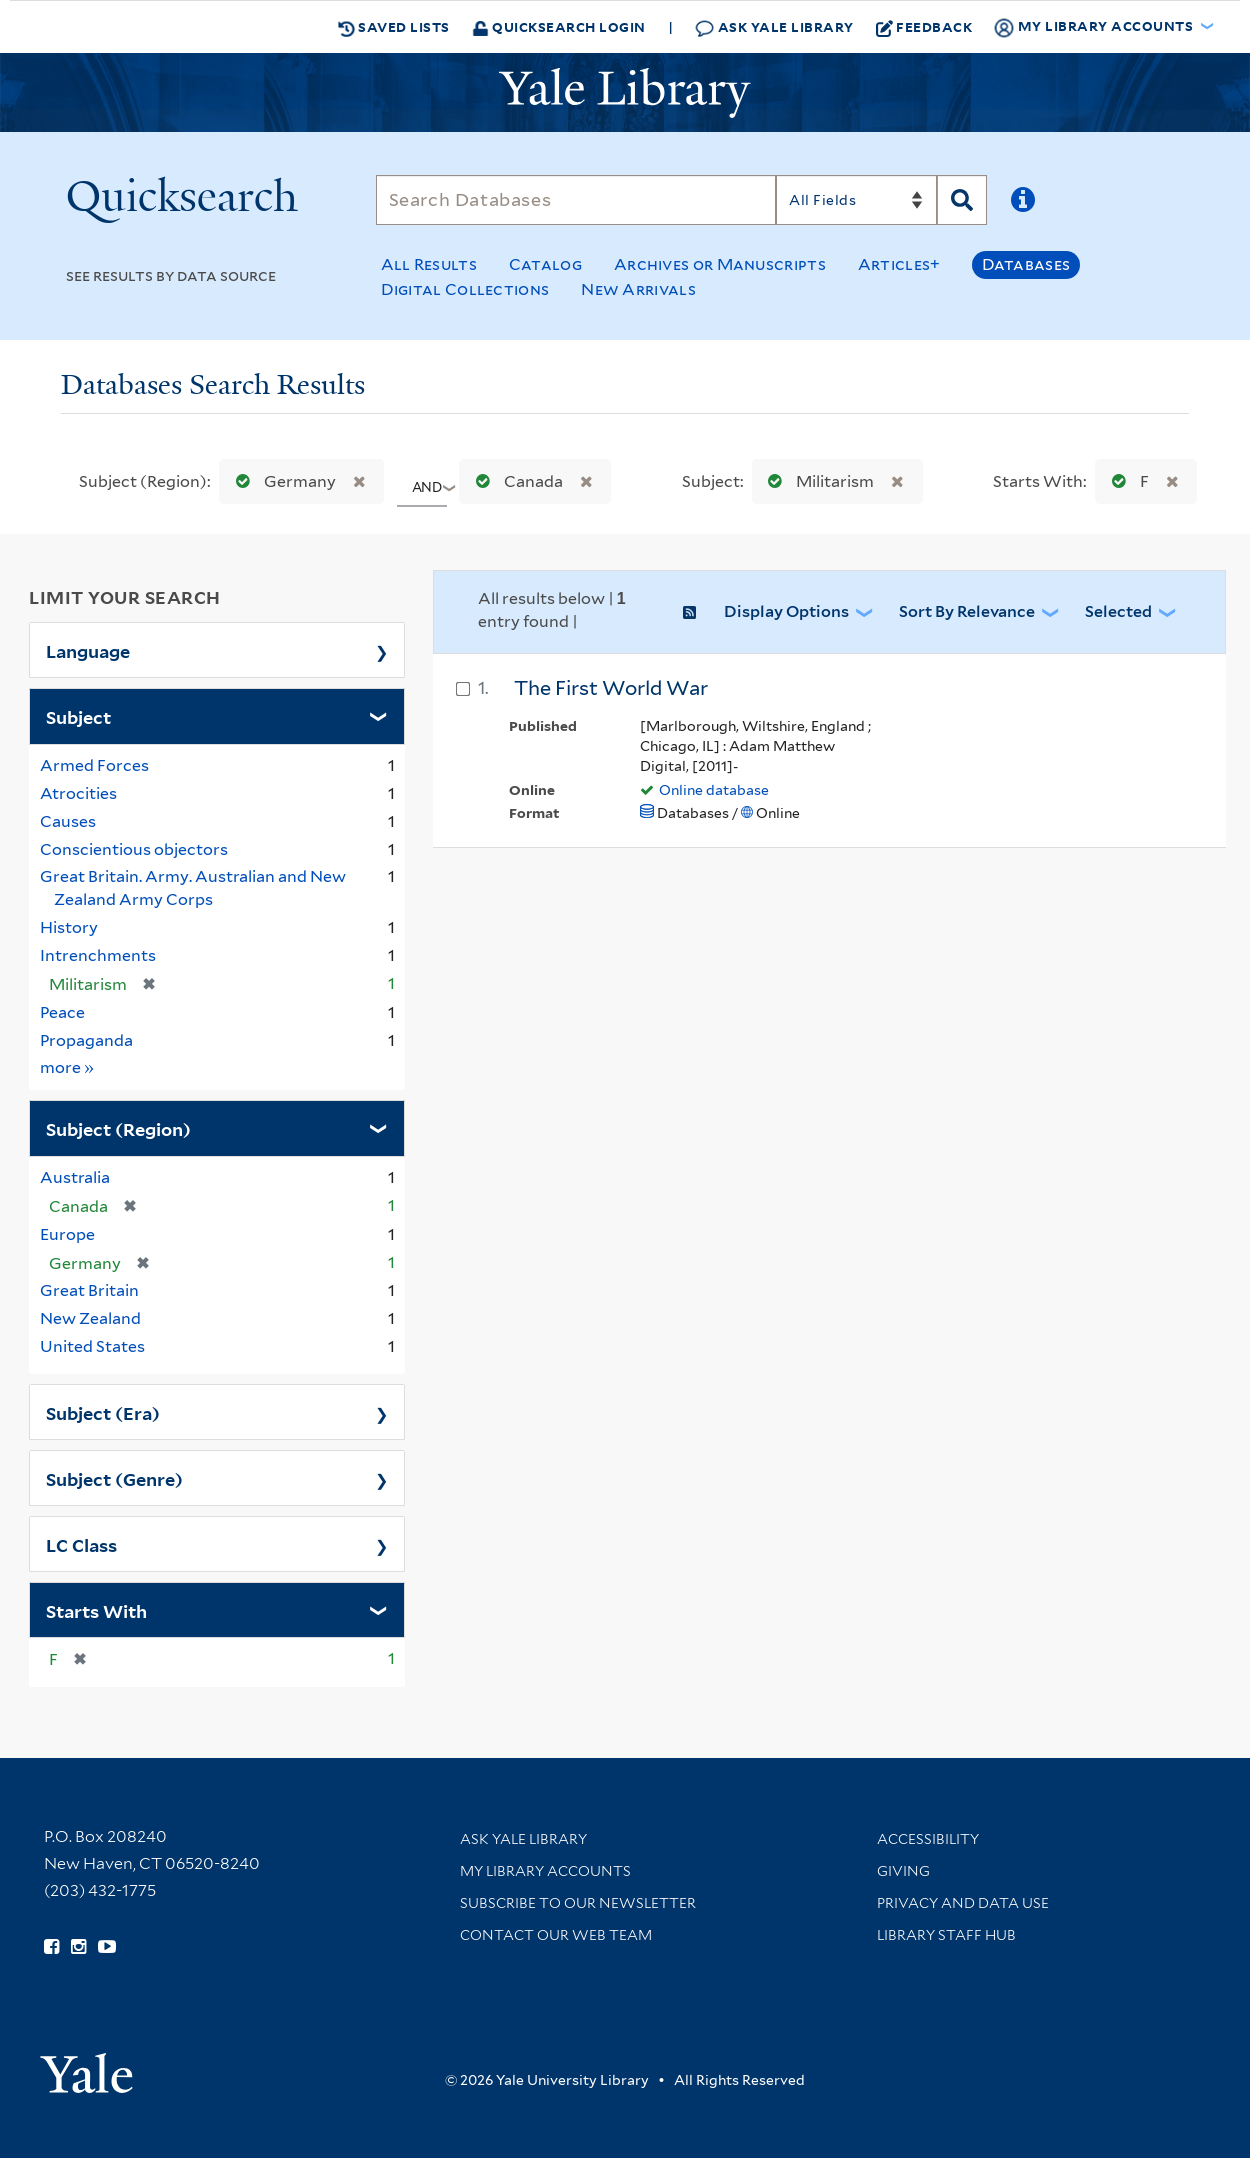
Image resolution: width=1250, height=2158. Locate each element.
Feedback (924, 27)
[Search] (576, 200)
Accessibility (928, 1839)
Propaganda (86, 1040)
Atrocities (78, 793)
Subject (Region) (118, 1128)
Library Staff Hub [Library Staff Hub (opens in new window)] (946, 1935)
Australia (75, 1177)
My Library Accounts (545, 1871)
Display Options (786, 611)
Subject (78, 716)
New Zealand (90, 1318)
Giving (903, 1871)
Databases (1026, 264)
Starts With (96, 1610)
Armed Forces (94, 765)
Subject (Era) (103, 1412)
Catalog (545, 264)
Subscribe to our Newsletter (578, 1903)
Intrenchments (98, 955)
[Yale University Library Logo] (625, 93)
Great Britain (89, 1290)
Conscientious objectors (134, 849)
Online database (714, 790)
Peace (62, 1012)
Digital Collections (465, 289)
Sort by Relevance (967, 611)
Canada (515, 481)
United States (92, 1346)
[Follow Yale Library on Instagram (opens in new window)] (78, 1947)
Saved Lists (394, 27)
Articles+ (899, 264)
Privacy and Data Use (963, 1903)
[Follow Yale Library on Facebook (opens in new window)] (51, 1947)
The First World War (611, 688)
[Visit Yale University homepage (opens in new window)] (86, 2066)
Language (88, 650)
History (69, 927)
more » (67, 1066)
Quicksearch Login (559, 26)
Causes (68, 821)
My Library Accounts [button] (1095, 27)
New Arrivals (638, 289)
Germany (281, 481)
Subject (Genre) (114, 1478)
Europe (67, 1234)
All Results (429, 264)
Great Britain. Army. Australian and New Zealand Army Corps (193, 888)
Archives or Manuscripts (720, 264)
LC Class (81, 1544)
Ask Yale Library (774, 27)
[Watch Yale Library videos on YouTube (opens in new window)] (107, 1947)
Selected (1118, 611)
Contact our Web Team (556, 1935)
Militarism (816, 481)
